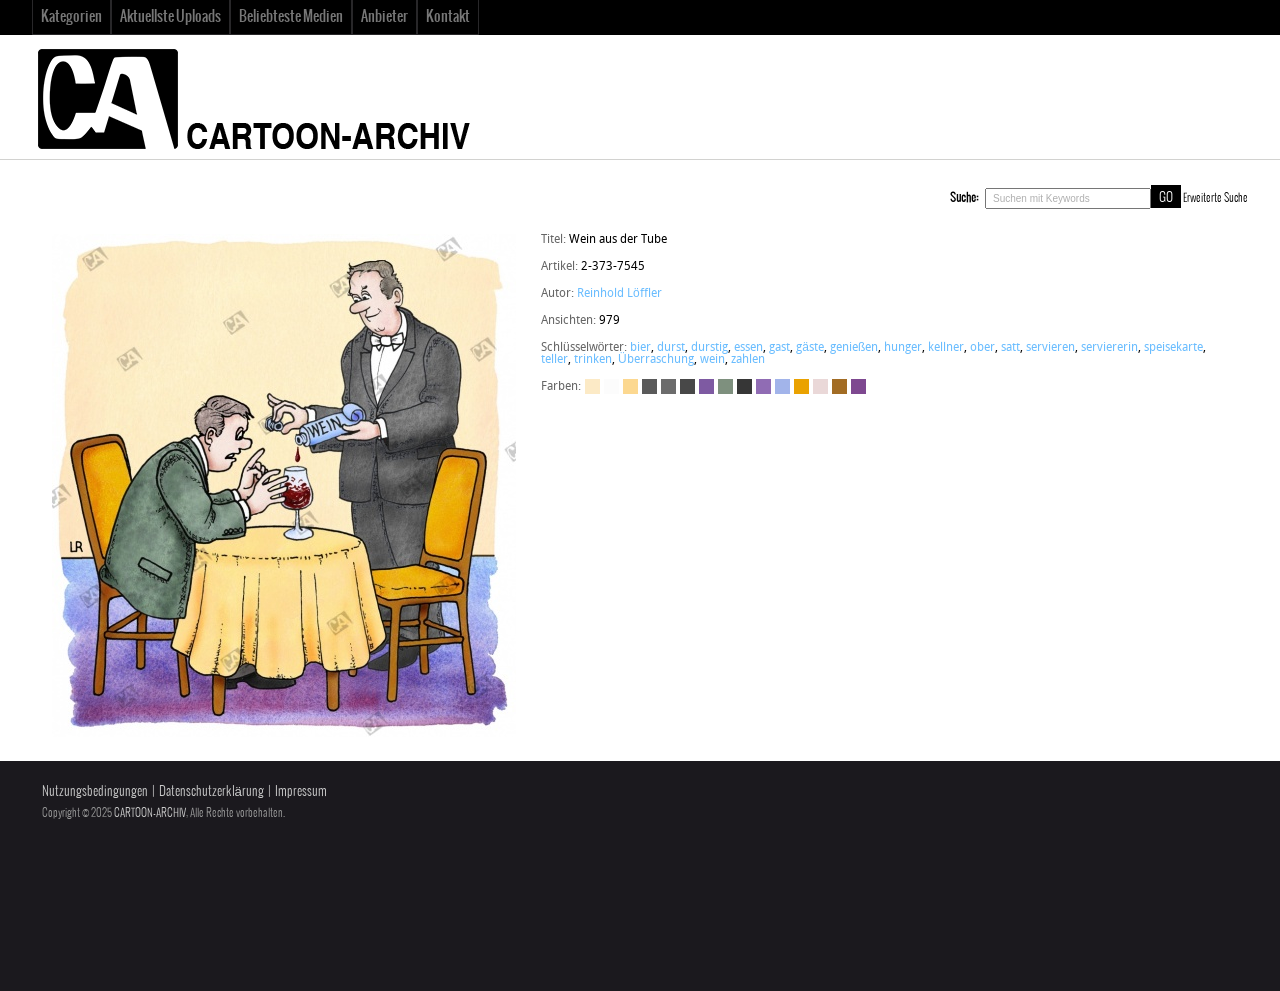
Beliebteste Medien (291, 17)
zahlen (748, 360)
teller (554, 360)
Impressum (301, 791)
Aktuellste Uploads (170, 17)
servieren (1050, 348)
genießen (854, 348)
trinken (593, 360)
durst (671, 348)
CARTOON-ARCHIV (150, 813)
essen (748, 348)
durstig (709, 348)
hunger (903, 348)
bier (640, 348)
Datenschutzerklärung (211, 791)
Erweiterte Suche (1215, 198)
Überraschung (656, 360)
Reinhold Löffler (619, 294)
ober (982, 348)
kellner (946, 348)
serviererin (1109, 348)
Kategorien (71, 17)
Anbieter (384, 17)
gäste (810, 348)
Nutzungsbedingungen (95, 791)
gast (779, 348)
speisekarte (1173, 348)
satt (1010, 348)
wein (712, 360)
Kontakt (448, 17)
